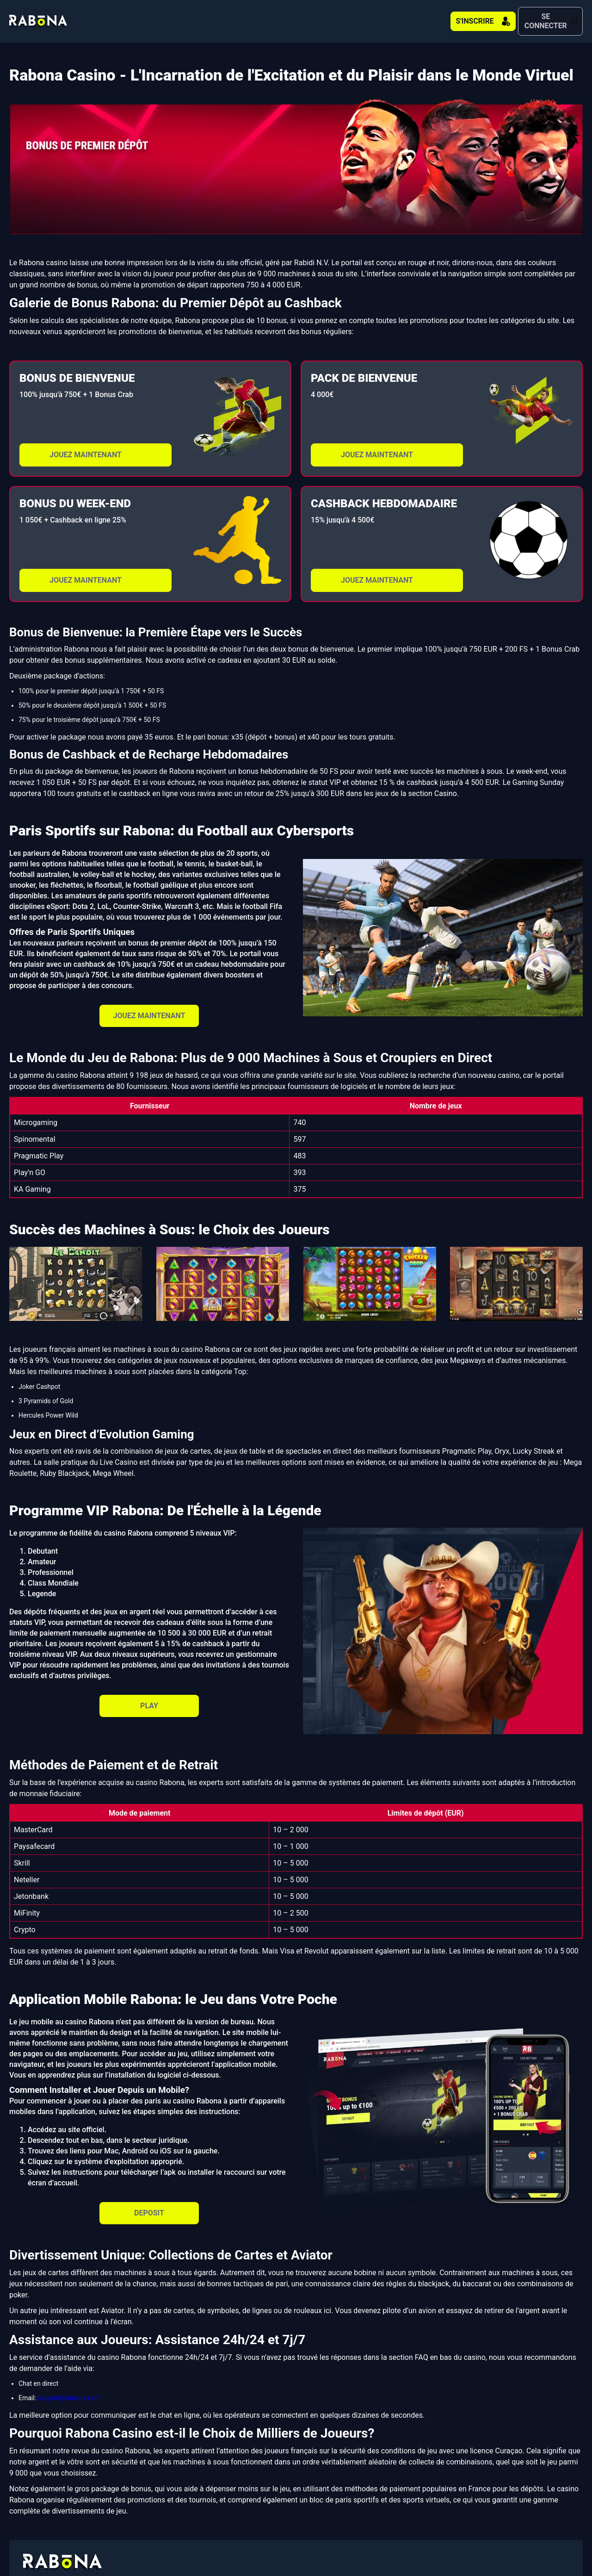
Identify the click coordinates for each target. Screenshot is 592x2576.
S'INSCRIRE (428, 16)
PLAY (149, 1696)
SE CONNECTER (532, 16)
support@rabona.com (69, 2389)
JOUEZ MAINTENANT (85, 446)
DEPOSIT (149, 2204)
